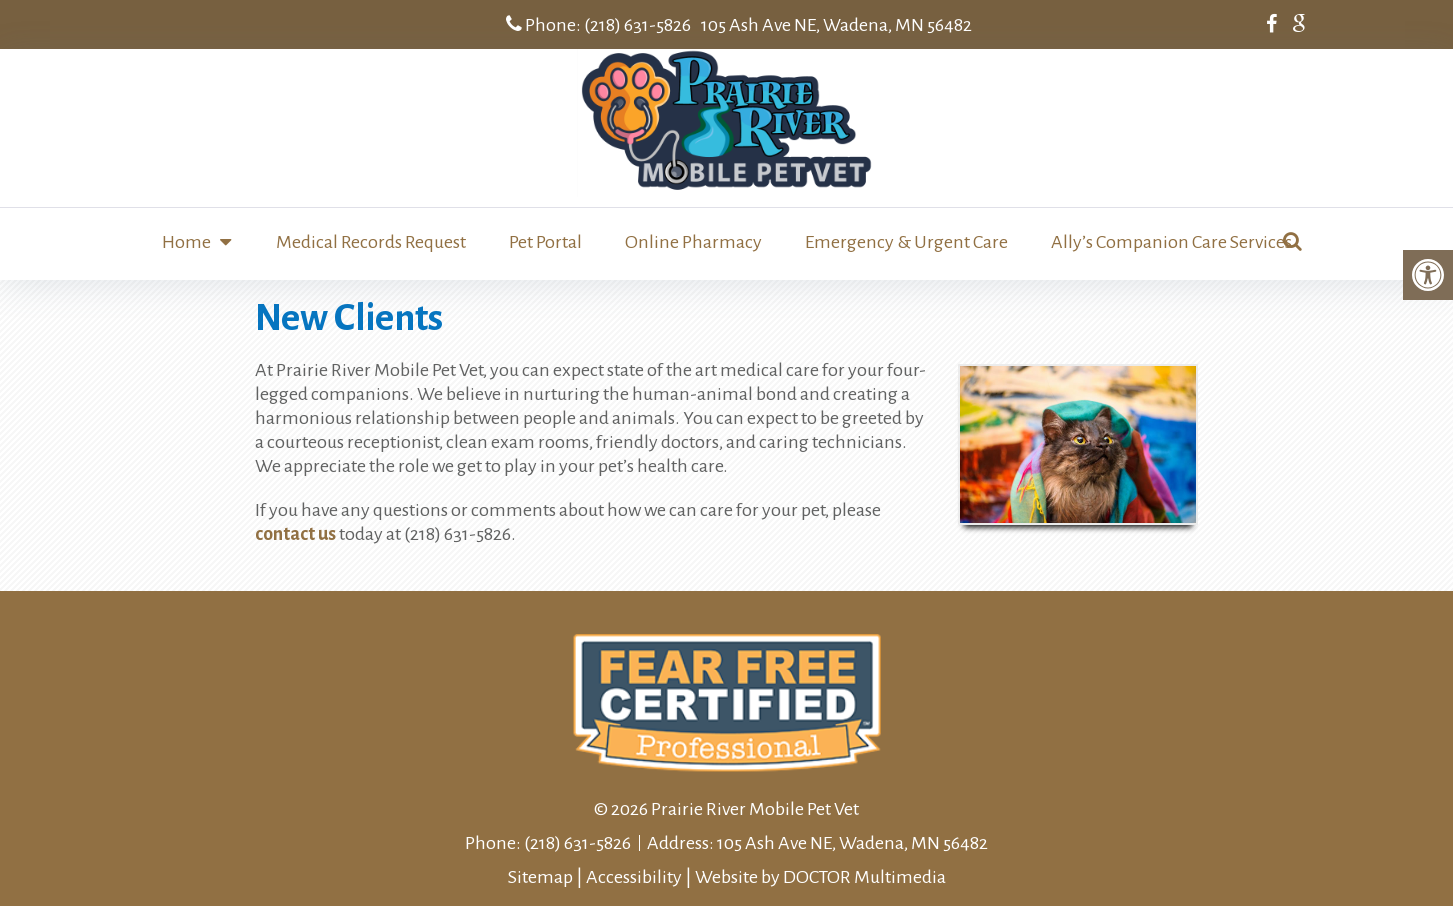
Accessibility (634, 877)
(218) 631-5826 (637, 25)
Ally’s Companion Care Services (1171, 242)
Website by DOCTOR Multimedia (820, 877)
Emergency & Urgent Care (906, 242)
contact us (295, 534)
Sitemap (540, 877)
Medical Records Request (371, 242)
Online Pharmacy (693, 242)
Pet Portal (545, 242)
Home (186, 242)
